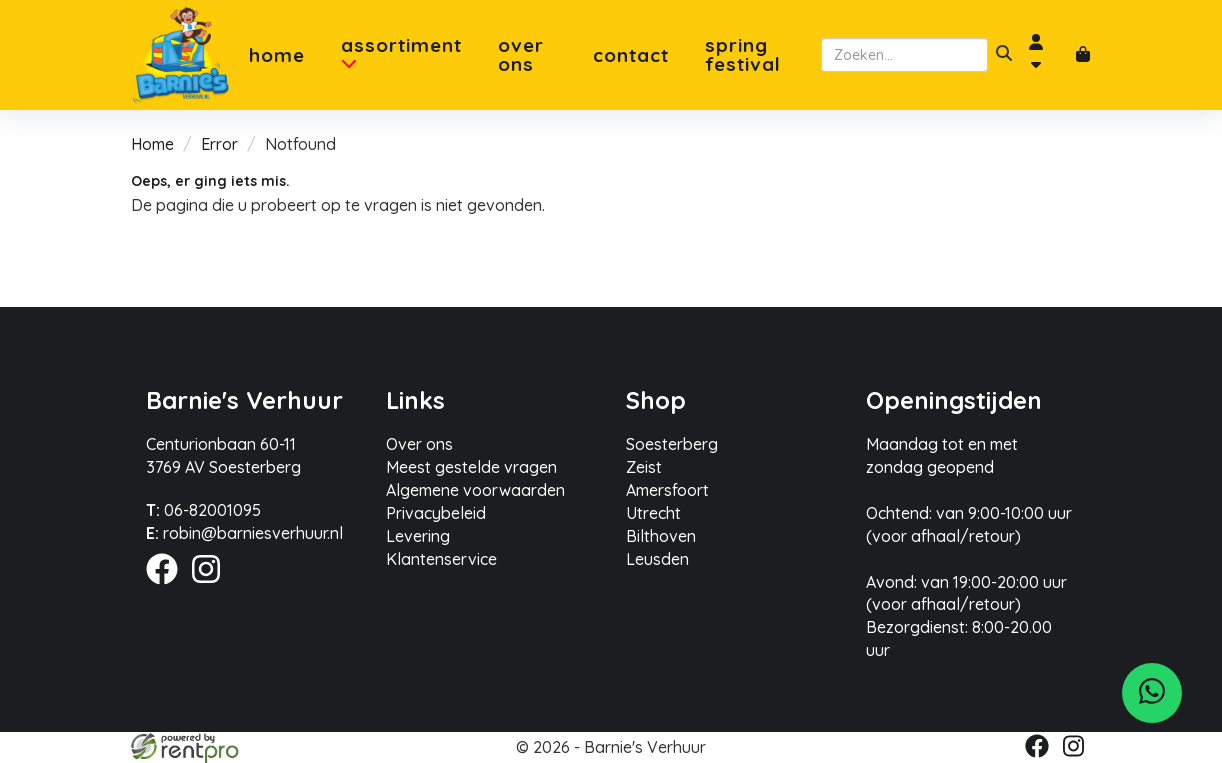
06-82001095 (203, 510)
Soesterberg (672, 444)
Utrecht (653, 513)
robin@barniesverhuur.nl (244, 533)
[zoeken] (1004, 55)
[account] (1043, 55)
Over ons (521, 55)
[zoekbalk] (904, 55)
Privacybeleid (436, 513)
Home (277, 55)
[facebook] (168, 587)
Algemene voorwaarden (475, 490)
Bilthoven (661, 536)
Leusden (657, 559)
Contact (631, 55)
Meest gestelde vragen (471, 467)
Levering (418, 536)
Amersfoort (667, 490)
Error (219, 144)
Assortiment (401, 53)
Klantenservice (441, 559)
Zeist (644, 467)
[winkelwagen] (1083, 55)
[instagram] (212, 587)
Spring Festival (743, 55)
